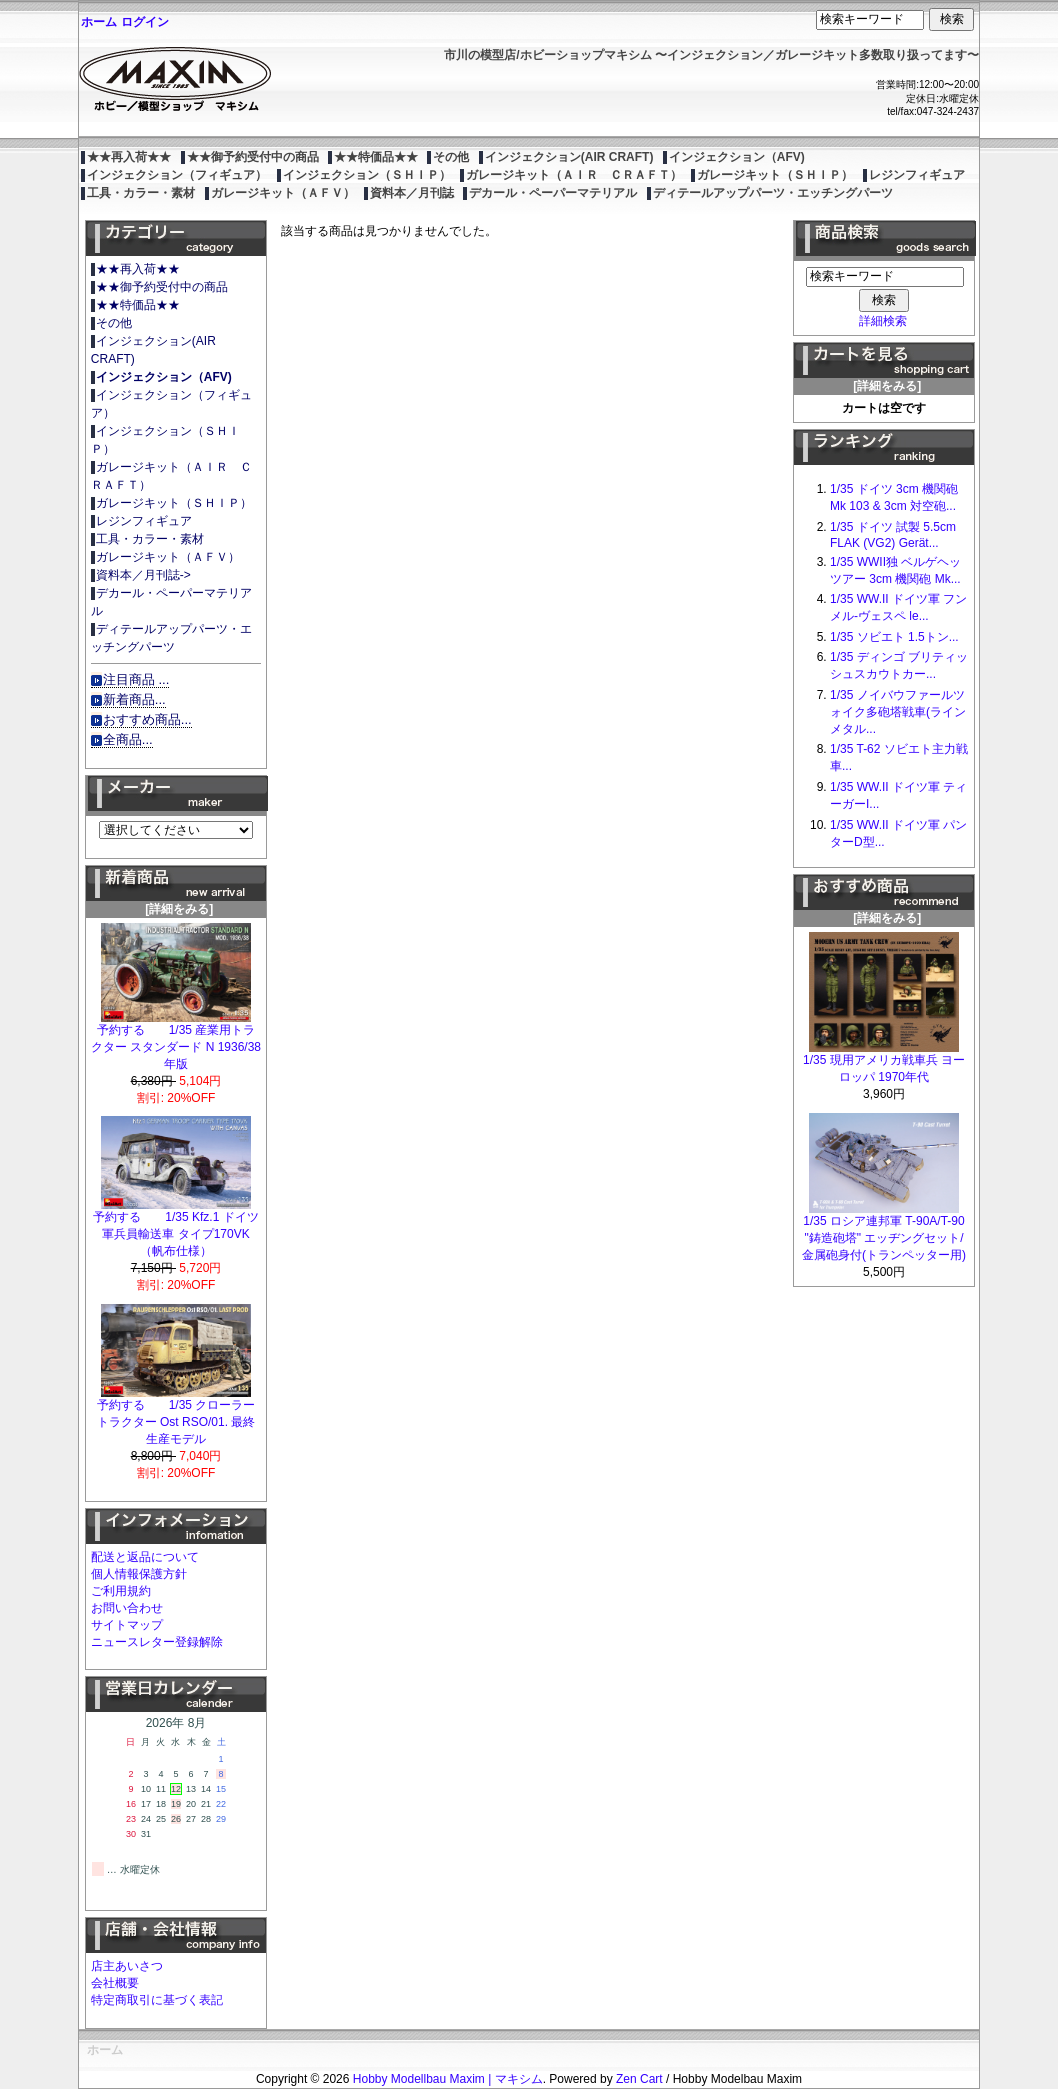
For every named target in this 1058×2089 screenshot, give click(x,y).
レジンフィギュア (917, 175)
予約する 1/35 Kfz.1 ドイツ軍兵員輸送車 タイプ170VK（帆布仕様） (175, 1228)
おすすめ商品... (147, 719)
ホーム (99, 22)
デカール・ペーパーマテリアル (553, 193)
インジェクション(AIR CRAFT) (569, 157)
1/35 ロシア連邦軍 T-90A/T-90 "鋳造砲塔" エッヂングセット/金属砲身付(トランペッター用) (884, 1232)
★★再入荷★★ (129, 157)
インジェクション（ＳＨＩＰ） (367, 175)
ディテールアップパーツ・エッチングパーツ (773, 193)
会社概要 (115, 1983)
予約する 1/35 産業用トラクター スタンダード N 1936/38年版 (176, 1041)
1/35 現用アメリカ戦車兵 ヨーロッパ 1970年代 (884, 1062)
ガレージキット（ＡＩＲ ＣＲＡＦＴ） (574, 175)
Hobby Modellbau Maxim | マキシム (448, 2079)
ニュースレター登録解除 (157, 1642)
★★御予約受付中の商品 (253, 157)
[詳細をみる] (176, 903)
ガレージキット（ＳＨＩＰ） (775, 175)
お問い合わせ (127, 1608)
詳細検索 (883, 321)
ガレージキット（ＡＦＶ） (283, 193)
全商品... (128, 739)
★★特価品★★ (376, 157)
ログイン (145, 22)
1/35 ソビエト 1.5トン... (894, 637)
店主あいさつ (127, 1966)
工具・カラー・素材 (141, 193)
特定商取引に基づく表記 (157, 2000)
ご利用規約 (121, 1591)
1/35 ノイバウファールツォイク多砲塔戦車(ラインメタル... (898, 712)
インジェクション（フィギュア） (177, 175)
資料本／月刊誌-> (143, 575)
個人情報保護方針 (139, 1574)
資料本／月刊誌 (412, 193)
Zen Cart (639, 2079)
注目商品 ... (136, 679)
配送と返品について (145, 1557)
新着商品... (134, 699)
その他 (451, 157)
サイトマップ (127, 1625)
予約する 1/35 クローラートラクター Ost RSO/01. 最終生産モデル (176, 1416)
